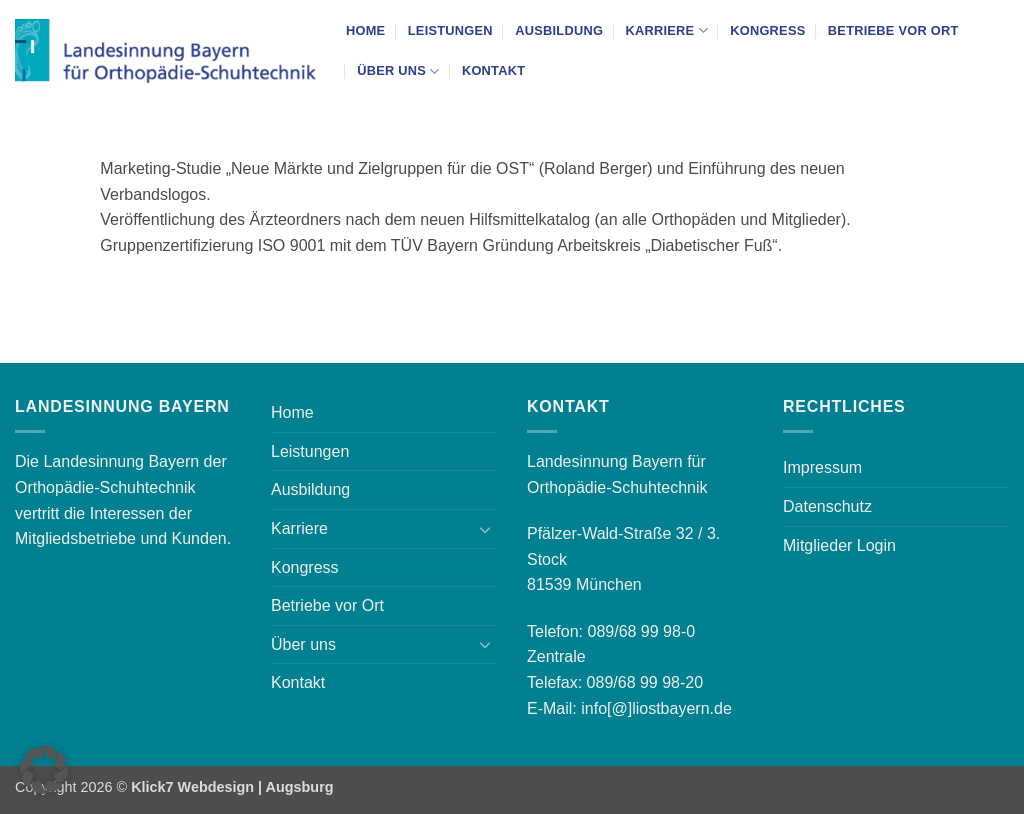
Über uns (398, 71)
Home (365, 30)
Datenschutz (827, 506)
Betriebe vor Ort (893, 30)
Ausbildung (559, 30)
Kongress (767, 30)
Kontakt (493, 70)
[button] (44, 770)
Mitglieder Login (839, 545)
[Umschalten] (485, 529)
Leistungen (450, 30)
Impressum (822, 467)
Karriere (666, 30)
